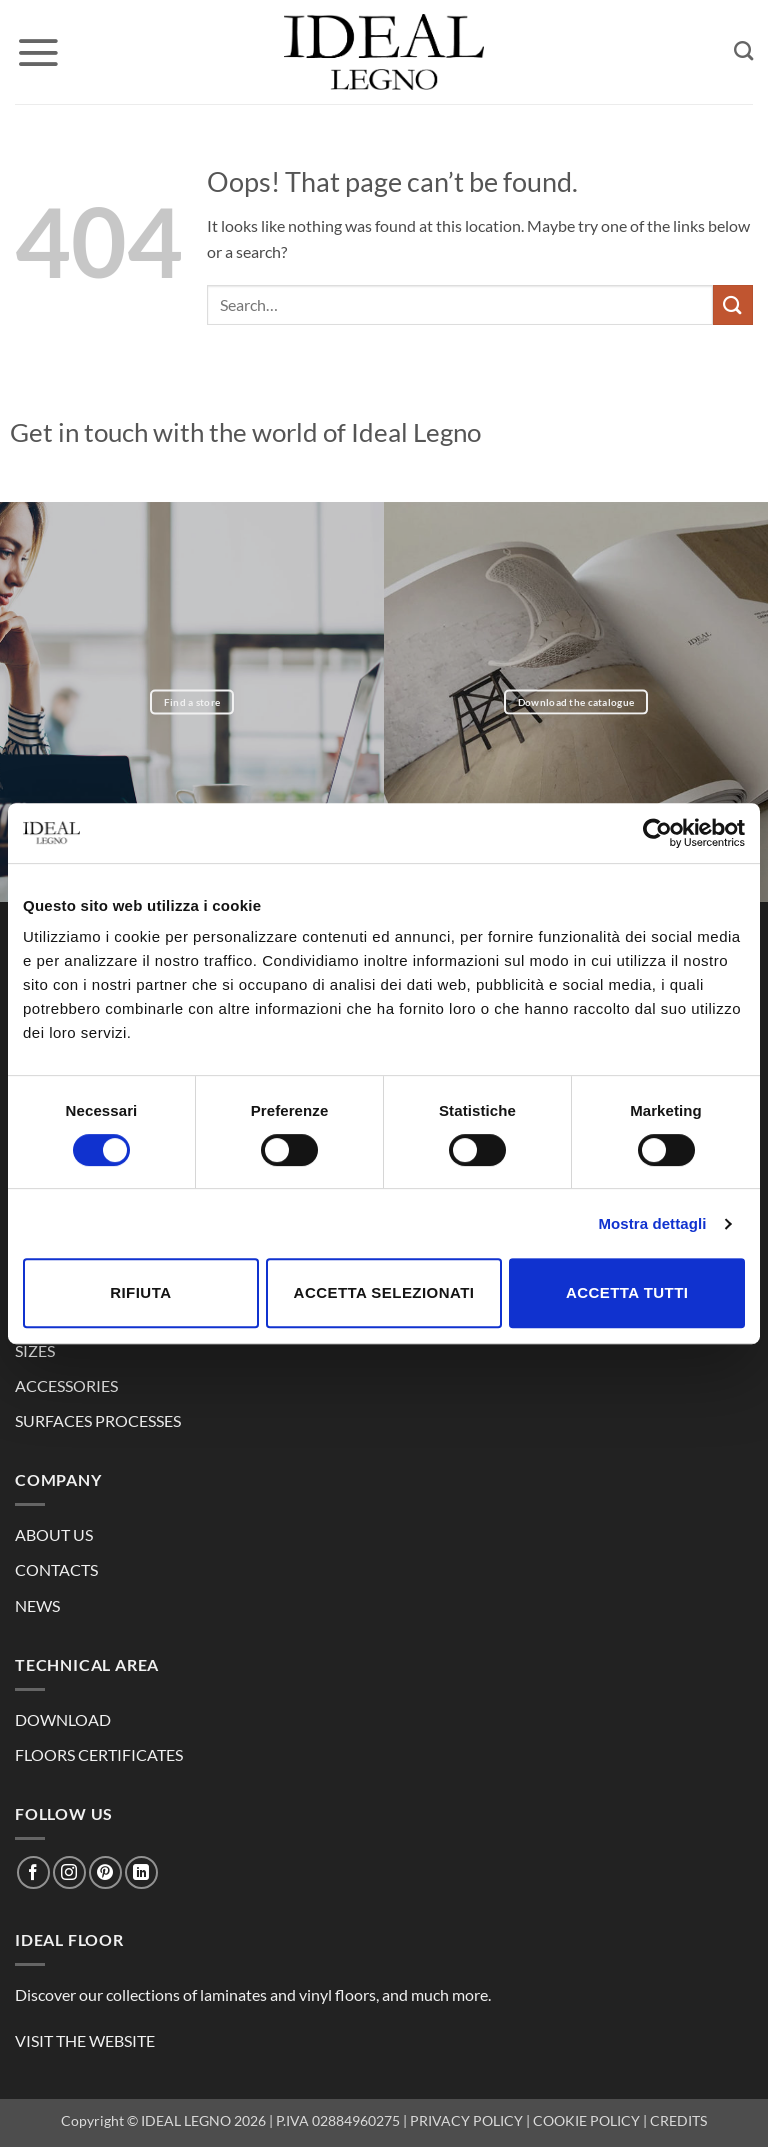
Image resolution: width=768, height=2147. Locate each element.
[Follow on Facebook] (33, 1872)
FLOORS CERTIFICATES (99, 1754)
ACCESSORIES (66, 1385)
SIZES (35, 1350)
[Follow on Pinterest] (105, 1872)
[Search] (743, 50)
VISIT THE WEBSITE (85, 2040)
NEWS (37, 1605)
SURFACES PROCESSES (98, 1420)
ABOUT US (54, 1534)
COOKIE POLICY (586, 2120)
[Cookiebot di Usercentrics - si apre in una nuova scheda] (657, 833)
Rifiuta (140, 1292)
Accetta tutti (627, 1292)
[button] (38, 52)
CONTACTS (56, 1569)
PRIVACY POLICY (466, 2120)
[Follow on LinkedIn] (141, 1872)
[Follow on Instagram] (69, 1872)
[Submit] (733, 304)
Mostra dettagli (652, 1223)
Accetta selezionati (384, 1292)
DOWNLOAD (63, 1719)
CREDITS (678, 2120)
